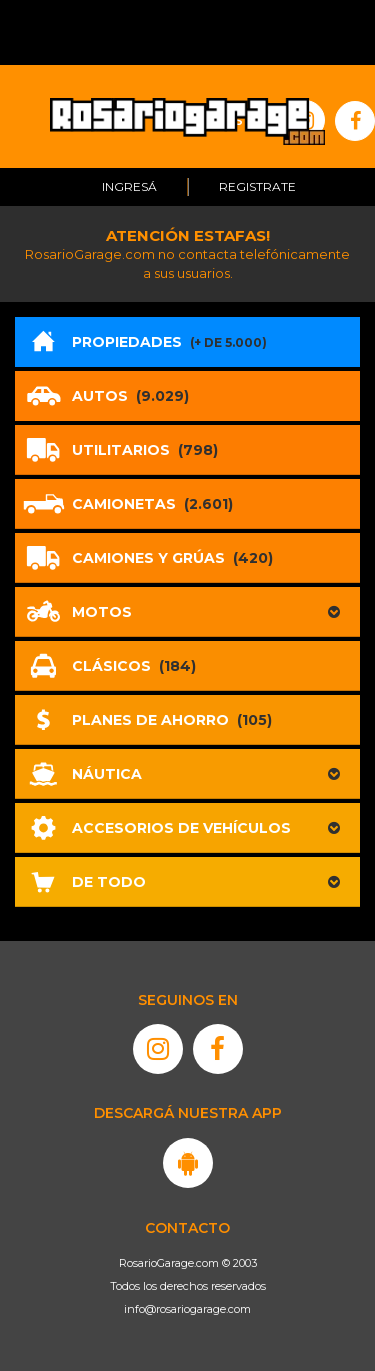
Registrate (257, 186)
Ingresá (129, 186)
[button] (187, 612)
